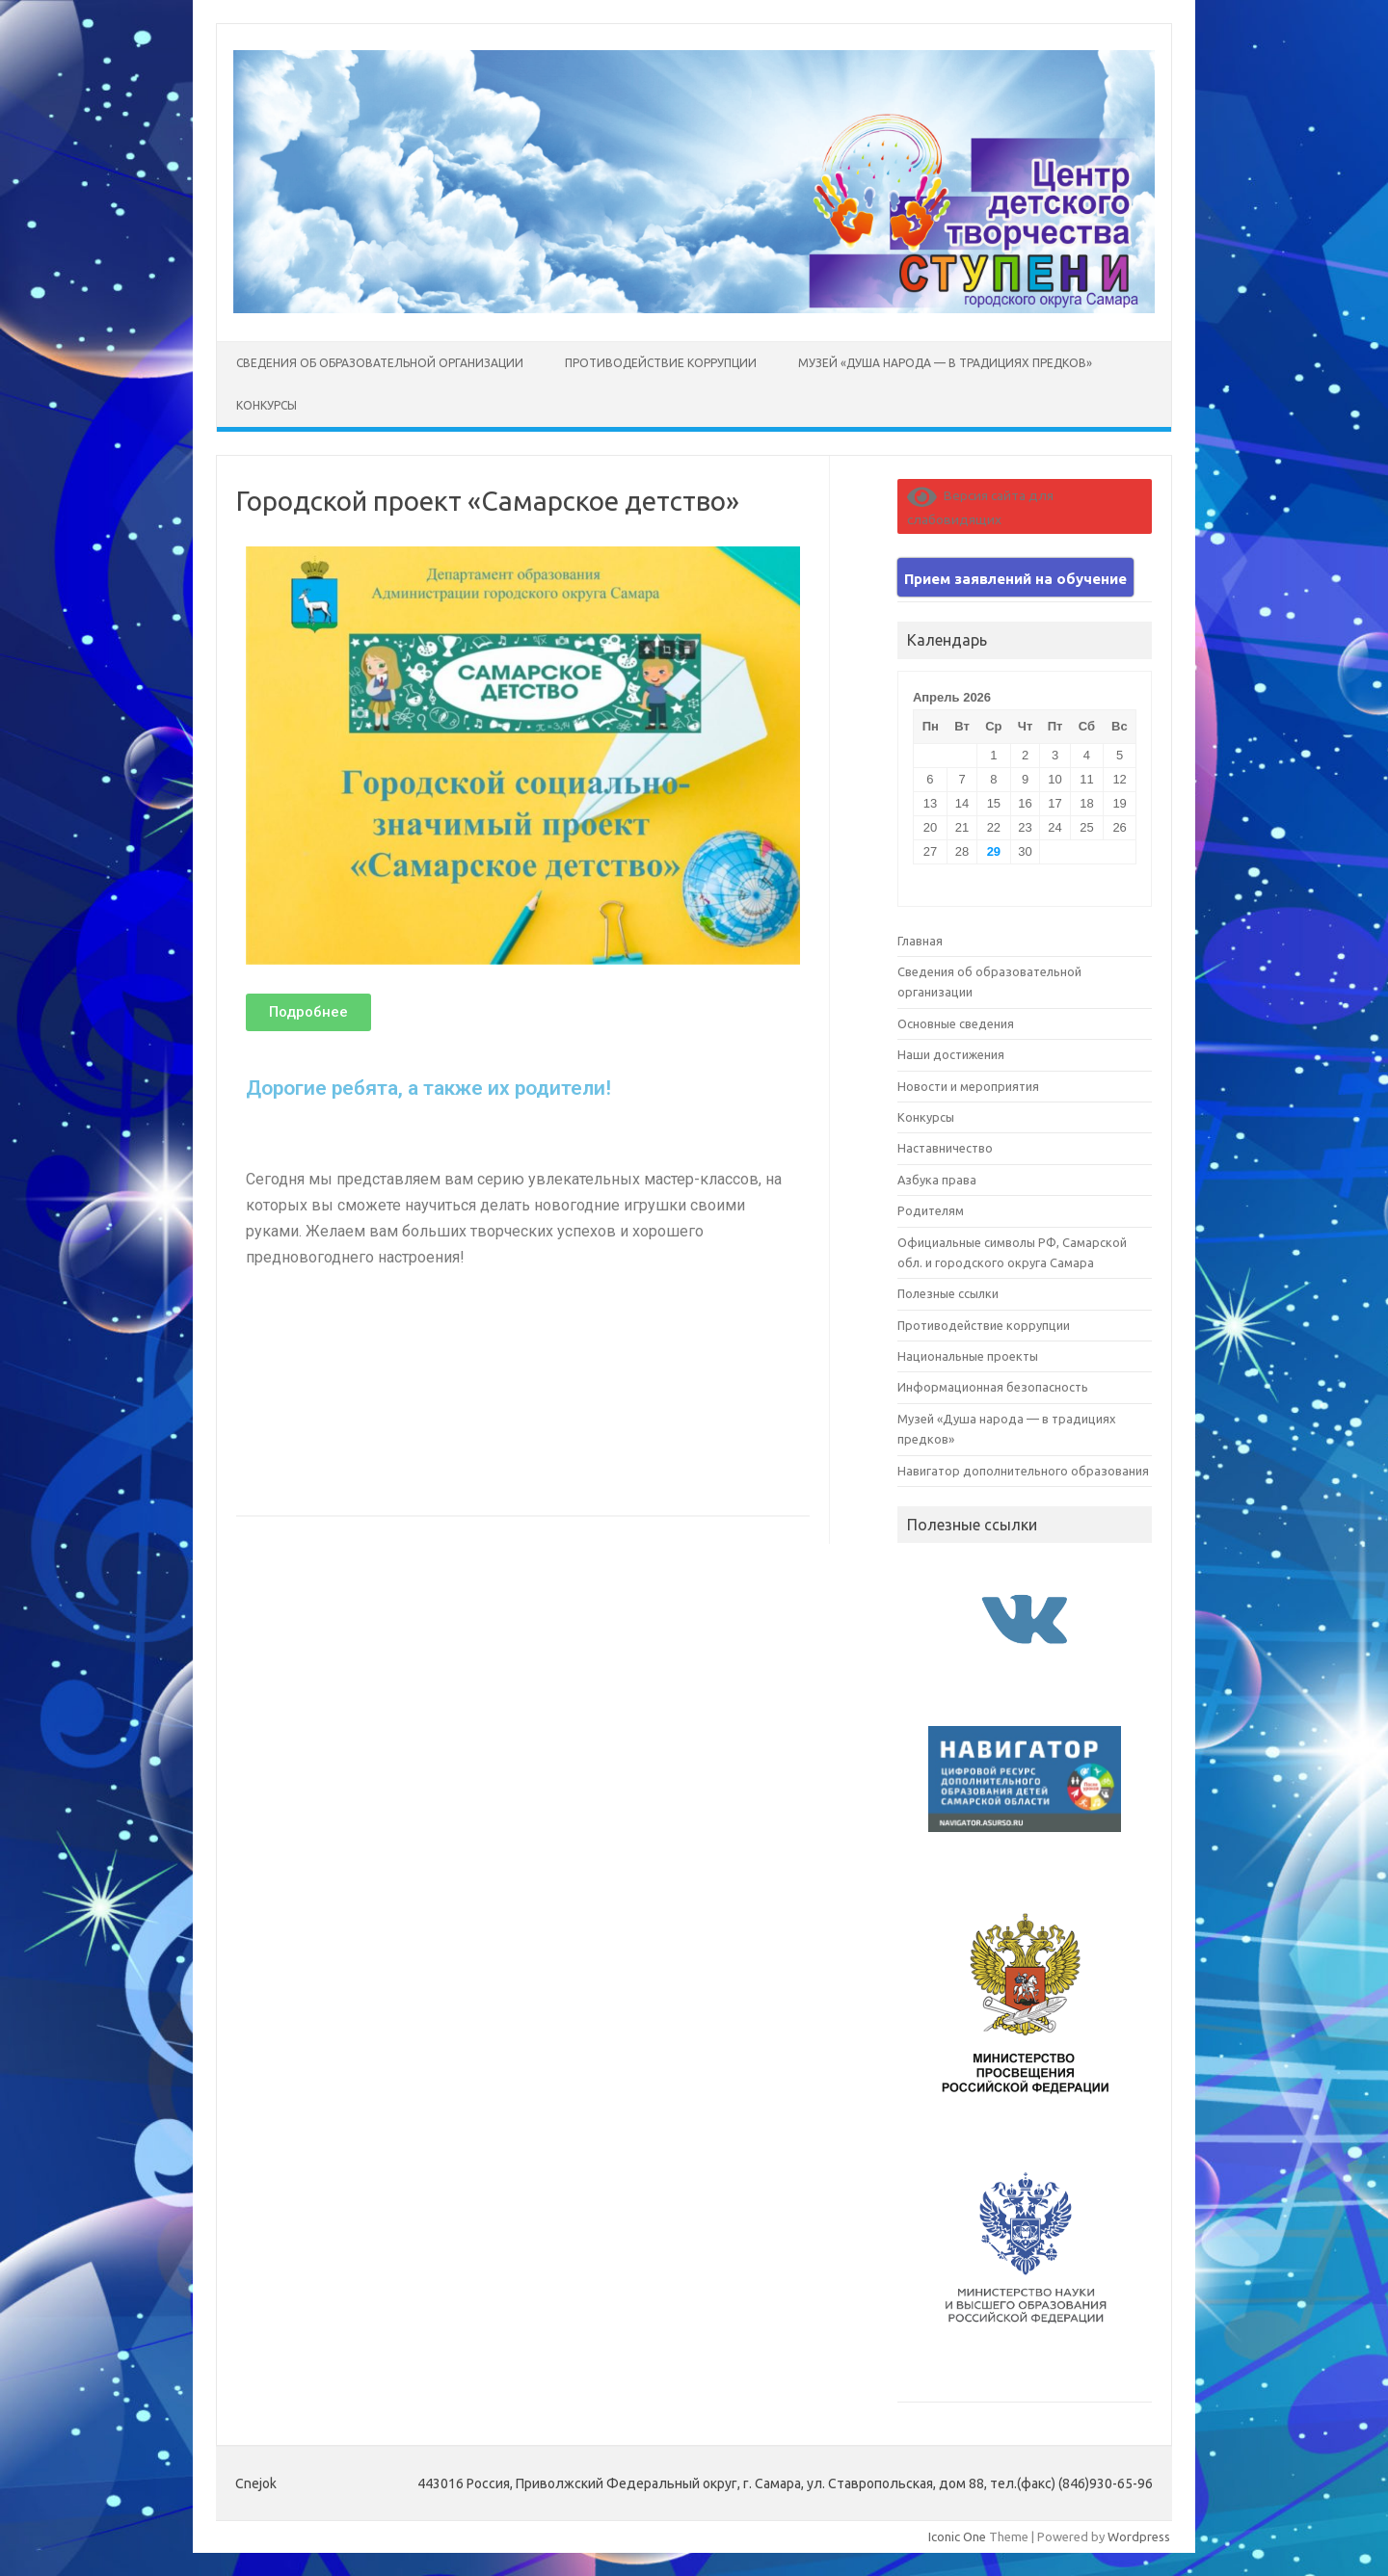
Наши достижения (950, 1054)
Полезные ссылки (948, 1293)
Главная (920, 940)
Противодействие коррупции (661, 363)
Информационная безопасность (992, 1387)
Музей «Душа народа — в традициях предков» (945, 363)
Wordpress (1139, 2536)
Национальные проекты (967, 1356)
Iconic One (957, 2536)
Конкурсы (266, 405)
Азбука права (936, 1179)
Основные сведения (955, 1023)
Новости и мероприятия (968, 1086)
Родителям (930, 1210)
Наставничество (945, 1148)
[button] (308, 1012)
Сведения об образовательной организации (379, 363)
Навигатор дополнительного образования (1023, 1470)
